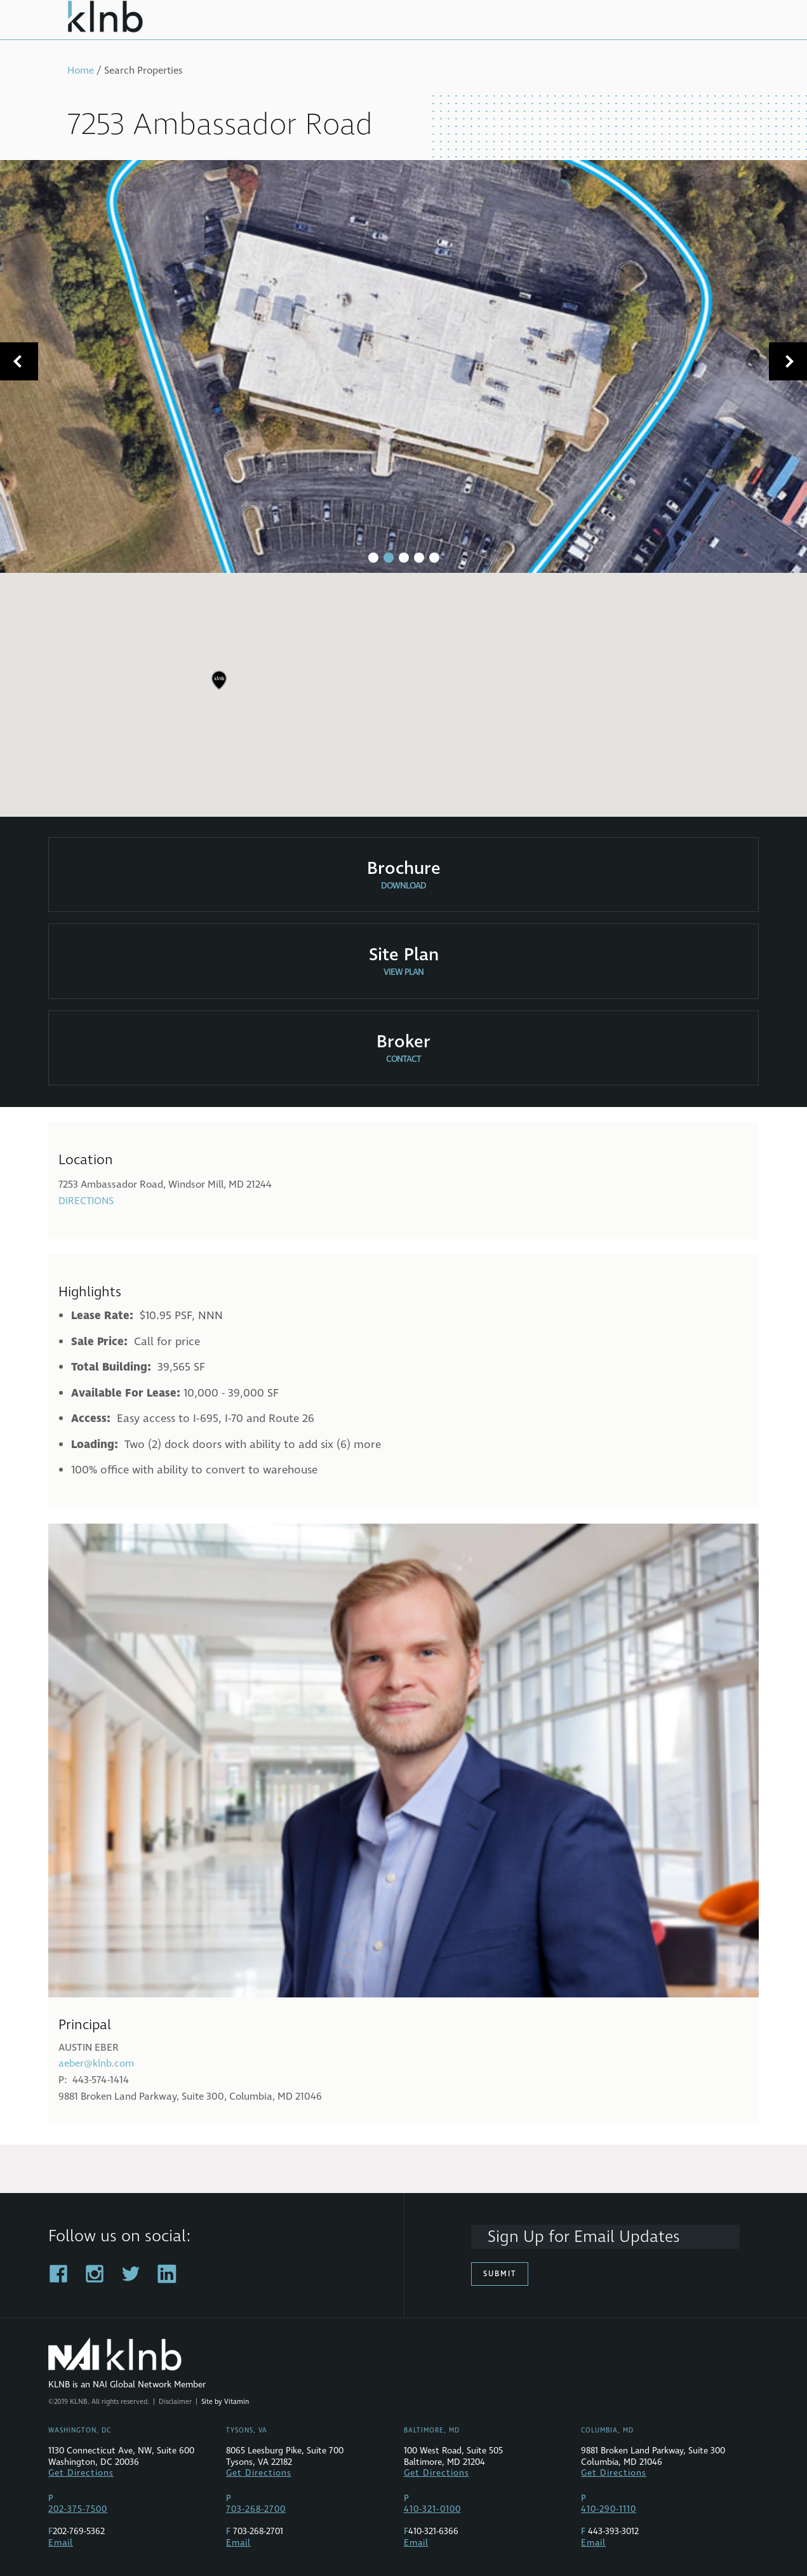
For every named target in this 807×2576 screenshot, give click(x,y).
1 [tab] (373, 558)
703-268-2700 (256, 2509)
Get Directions (81, 2473)
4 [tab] (419, 558)
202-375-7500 (77, 2509)
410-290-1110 (608, 2509)
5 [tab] (434, 558)
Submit (499, 2274)
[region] (403, 690)
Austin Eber (88, 2048)
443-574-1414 (100, 2080)
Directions (86, 1201)
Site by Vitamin (225, 2401)
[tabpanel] (403, 366)
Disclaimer (175, 2401)
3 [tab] (404, 558)
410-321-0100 (432, 2509)
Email (60, 2543)
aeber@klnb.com (96, 2063)
